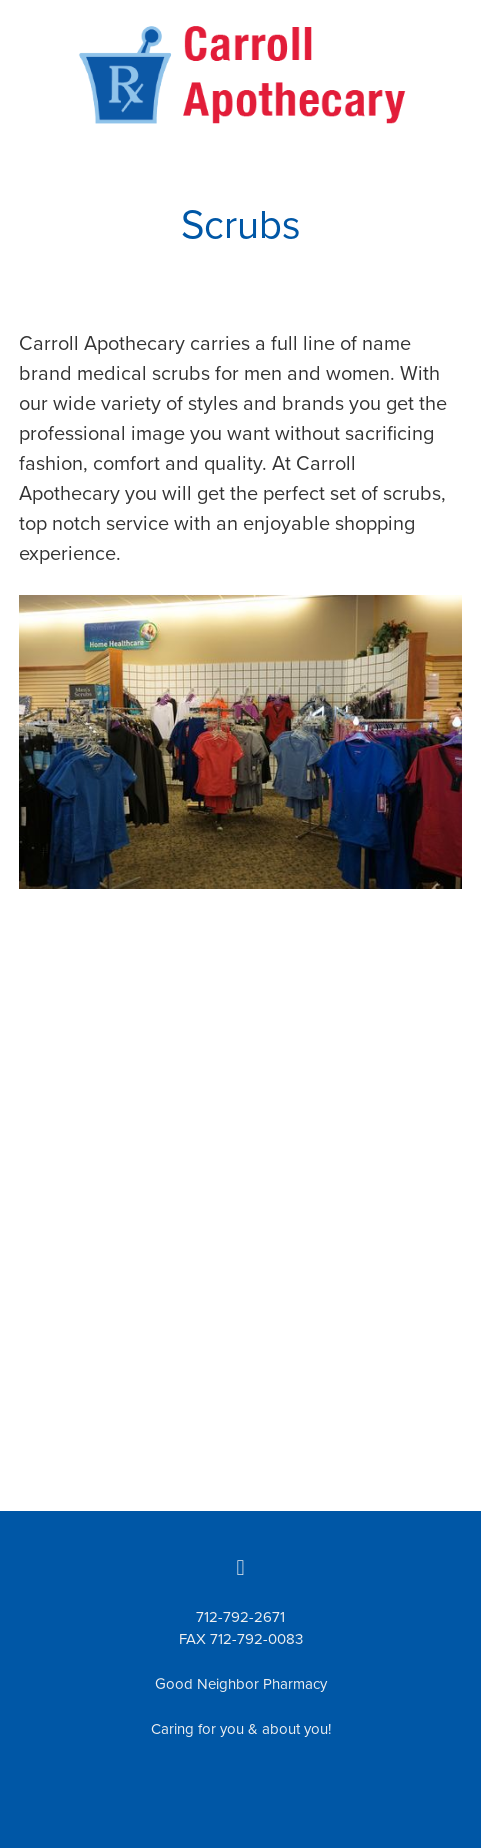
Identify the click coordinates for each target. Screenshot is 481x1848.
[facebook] (241, 1567)
